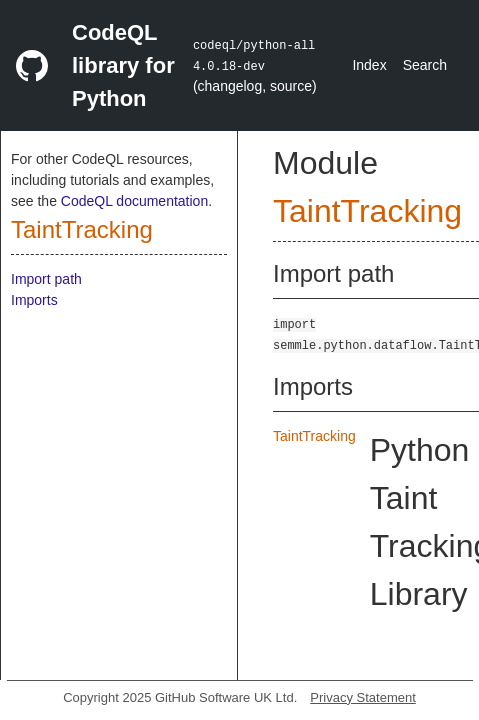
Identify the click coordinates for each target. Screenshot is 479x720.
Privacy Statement (363, 697)
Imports (34, 300)
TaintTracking (82, 229)
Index (369, 65)
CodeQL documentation (134, 201)
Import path (46, 279)
